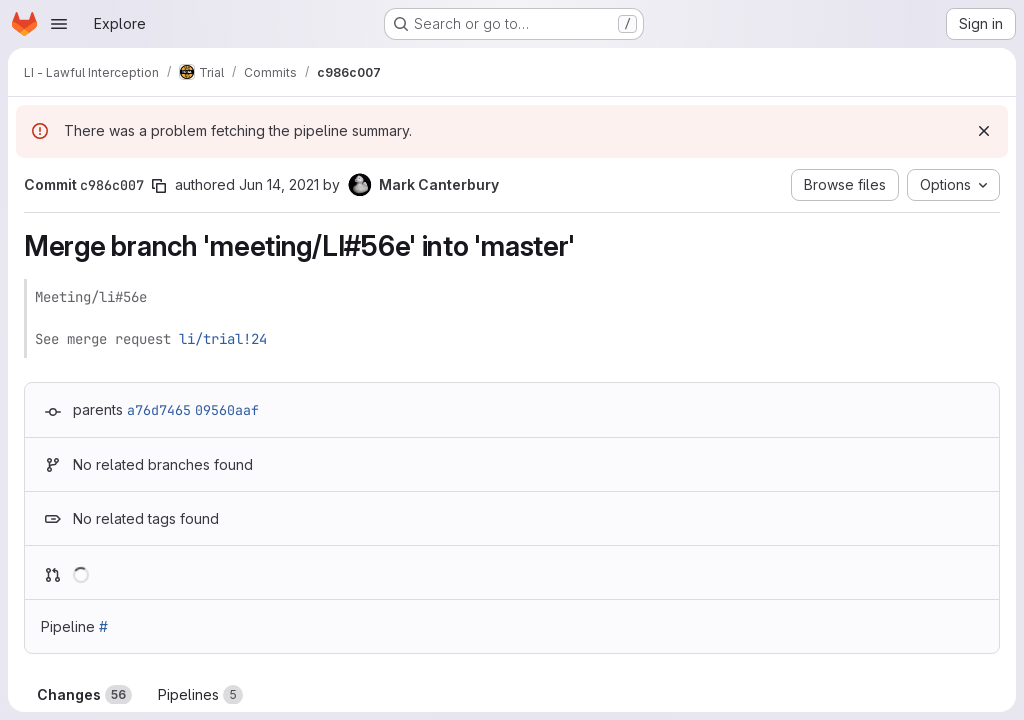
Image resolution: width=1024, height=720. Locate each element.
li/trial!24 (223, 339)
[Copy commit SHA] (159, 186)
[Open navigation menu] (59, 24)
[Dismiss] (984, 131)
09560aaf (227, 410)
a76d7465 (159, 410)
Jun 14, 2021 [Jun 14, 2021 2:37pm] (279, 184)
